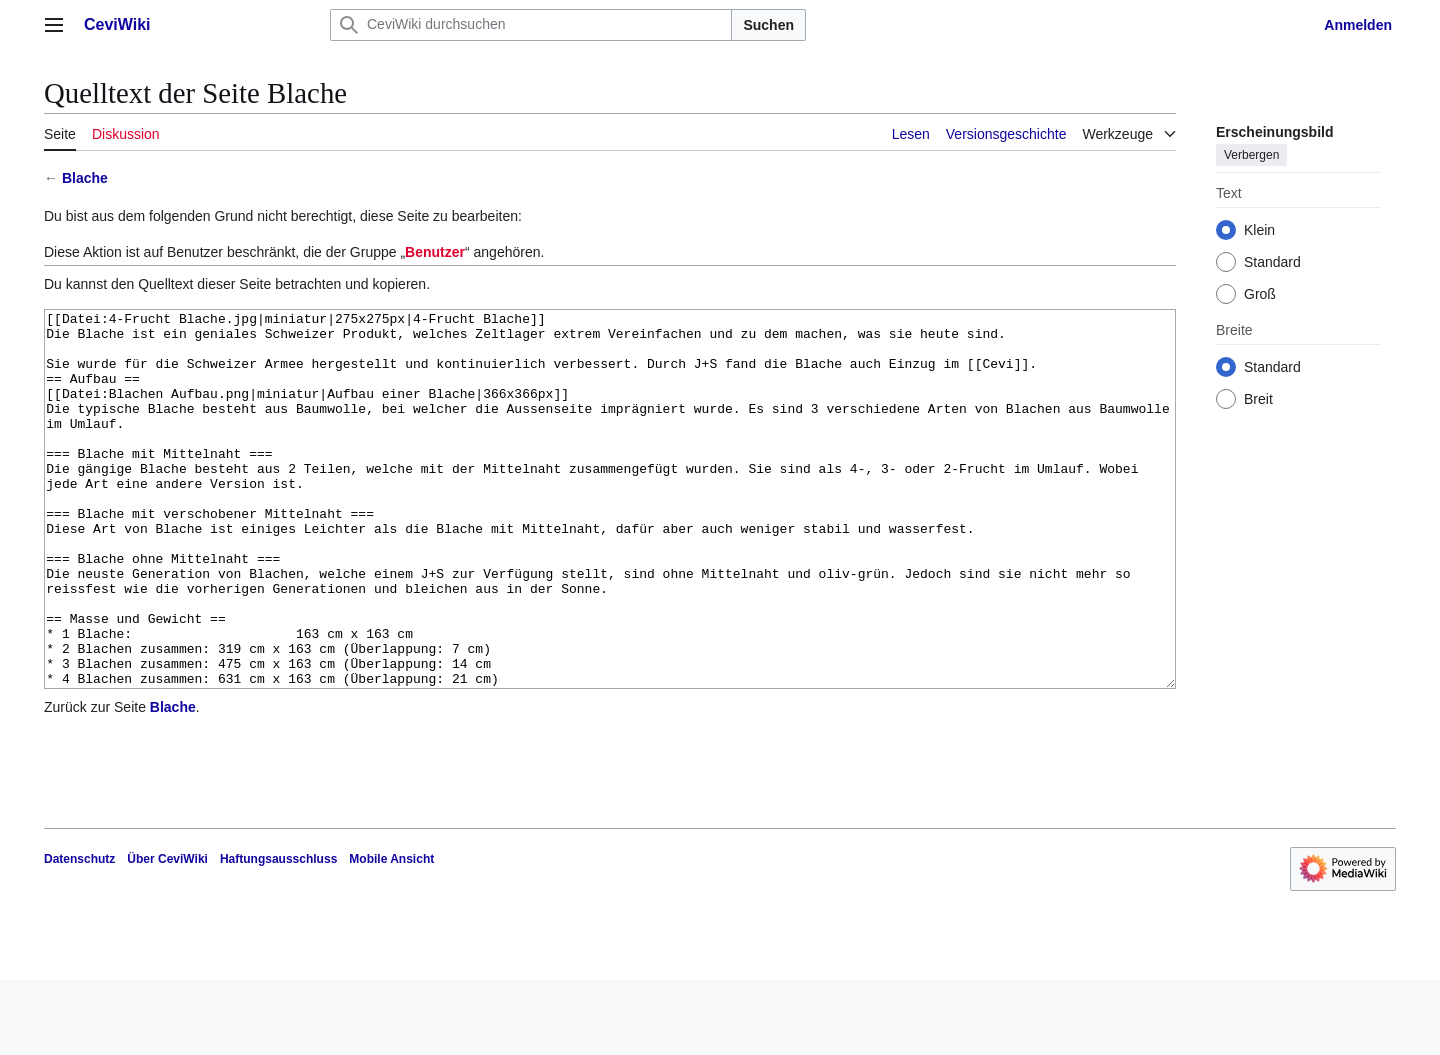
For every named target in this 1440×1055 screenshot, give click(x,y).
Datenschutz (79, 934)
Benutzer (435, 252)
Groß (1260, 294)
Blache (85, 178)
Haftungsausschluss (278, 934)
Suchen (768, 25)
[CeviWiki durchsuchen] (531, 25)
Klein (1259, 230)
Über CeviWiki (167, 934)
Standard (1272, 262)
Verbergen (1251, 155)
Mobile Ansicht (391, 934)
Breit (1258, 399)
